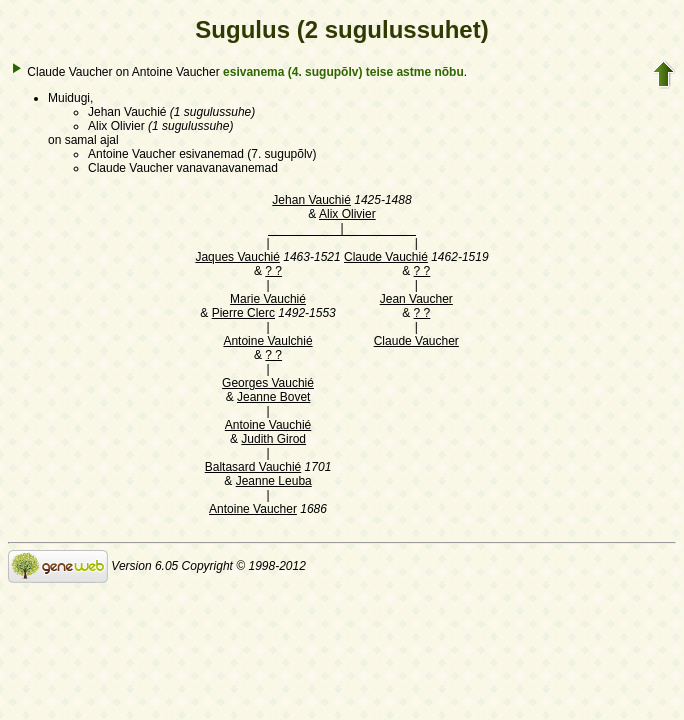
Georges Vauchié (268, 383)
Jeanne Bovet (273, 397)
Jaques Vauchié (237, 257)
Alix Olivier (347, 214)
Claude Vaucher (416, 341)
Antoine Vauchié (268, 425)
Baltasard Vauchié (253, 467)
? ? (273, 271)
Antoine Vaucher (253, 509)
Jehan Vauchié (311, 200)
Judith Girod (273, 439)
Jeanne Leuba (274, 481)
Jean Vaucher (416, 299)
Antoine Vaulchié (267, 341)
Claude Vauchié (386, 257)
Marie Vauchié (268, 299)
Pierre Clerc (243, 313)
